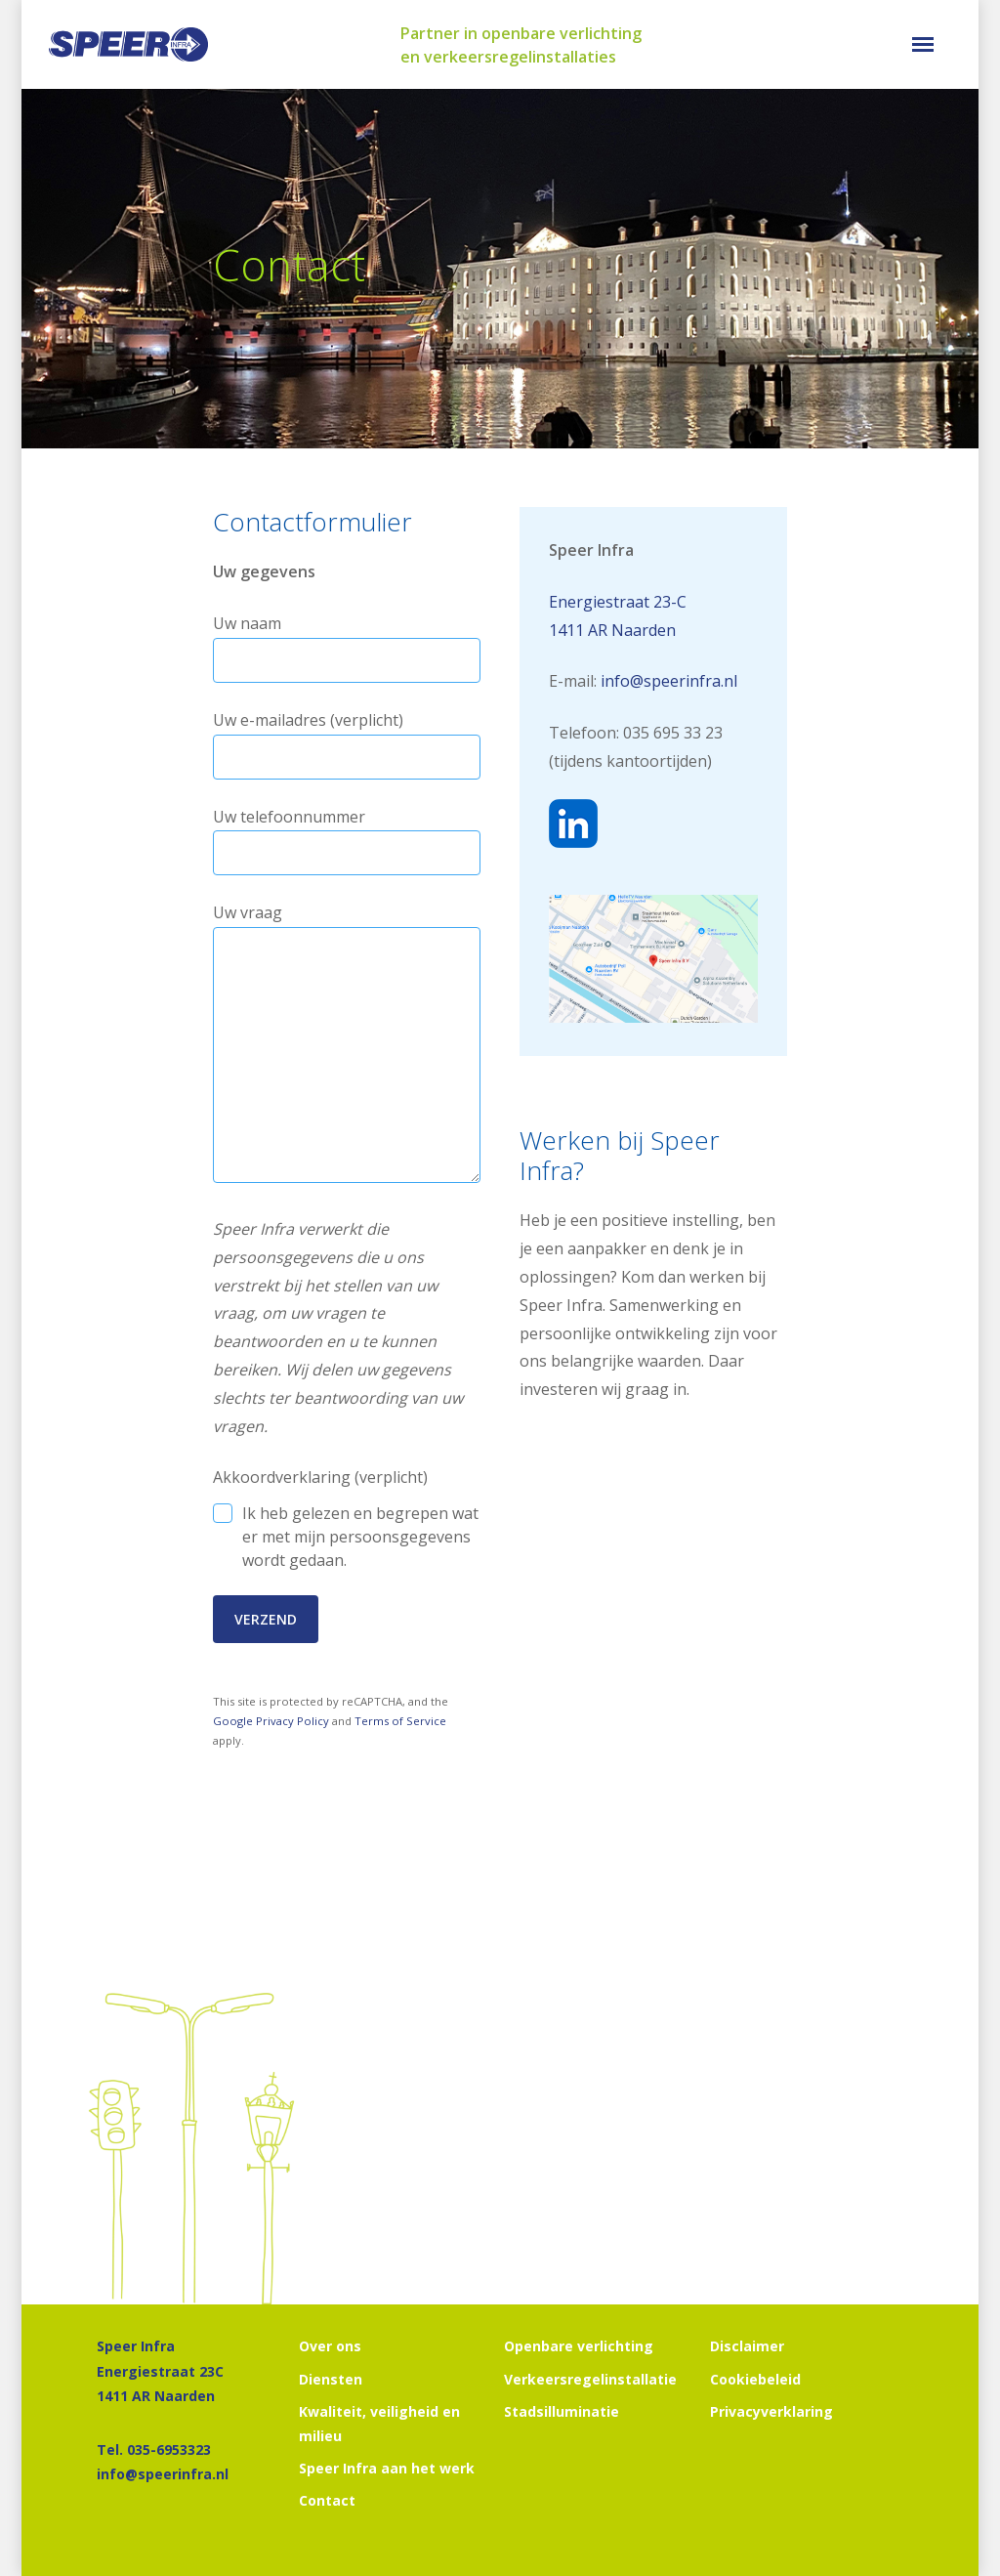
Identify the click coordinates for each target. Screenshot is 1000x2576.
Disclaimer (747, 2346)
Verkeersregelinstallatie (590, 2379)
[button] (923, 44)
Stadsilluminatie (561, 2411)
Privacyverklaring (771, 2411)
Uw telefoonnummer (346, 841)
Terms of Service (400, 1720)
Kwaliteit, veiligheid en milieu (379, 2423)
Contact (327, 2500)
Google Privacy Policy (271, 1720)
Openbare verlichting (578, 2346)
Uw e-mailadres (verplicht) (346, 744)
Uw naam (346, 647)
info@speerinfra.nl (669, 681)
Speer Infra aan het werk (387, 2468)
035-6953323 (169, 2449)
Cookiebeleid (755, 2379)
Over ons (330, 2346)
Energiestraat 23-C (618, 601)
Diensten (330, 2379)
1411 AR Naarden (612, 630)
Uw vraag (346, 1047)
